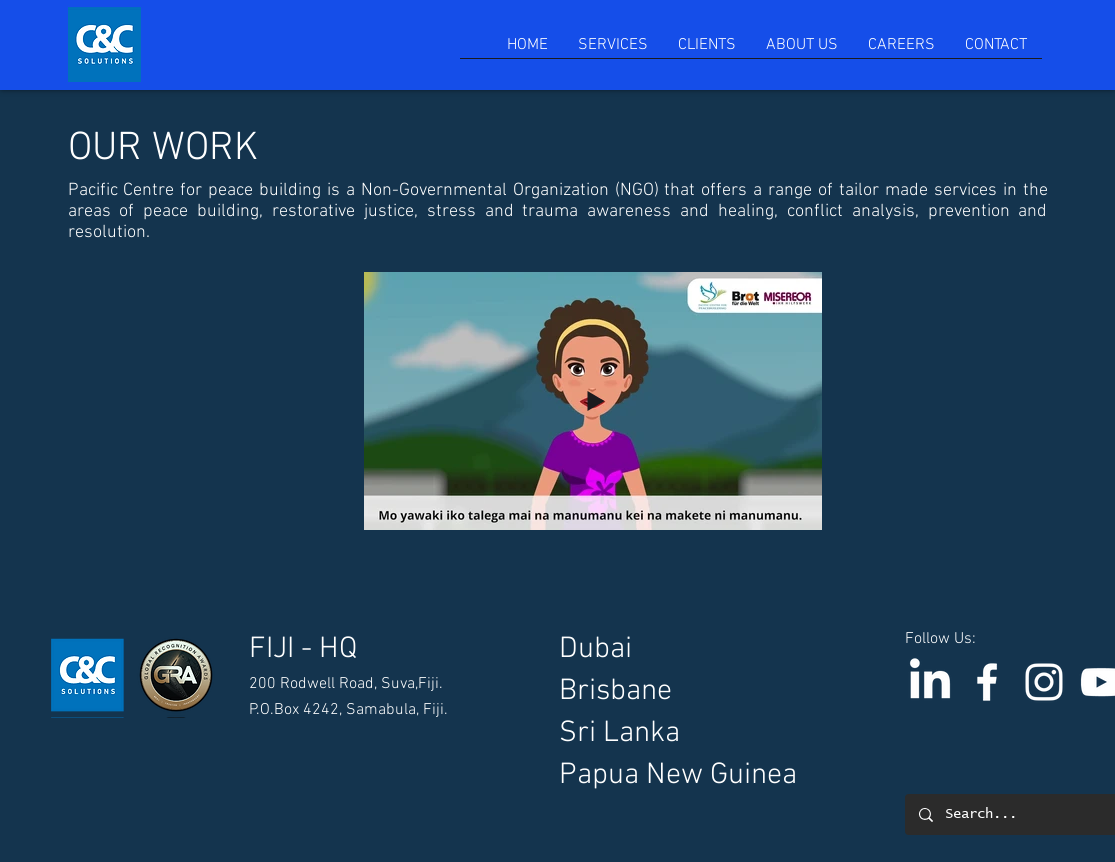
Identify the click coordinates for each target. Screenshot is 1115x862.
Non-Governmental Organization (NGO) (513, 190)
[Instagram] (1044, 682)
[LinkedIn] (930, 682)
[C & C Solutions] (987, 682)
